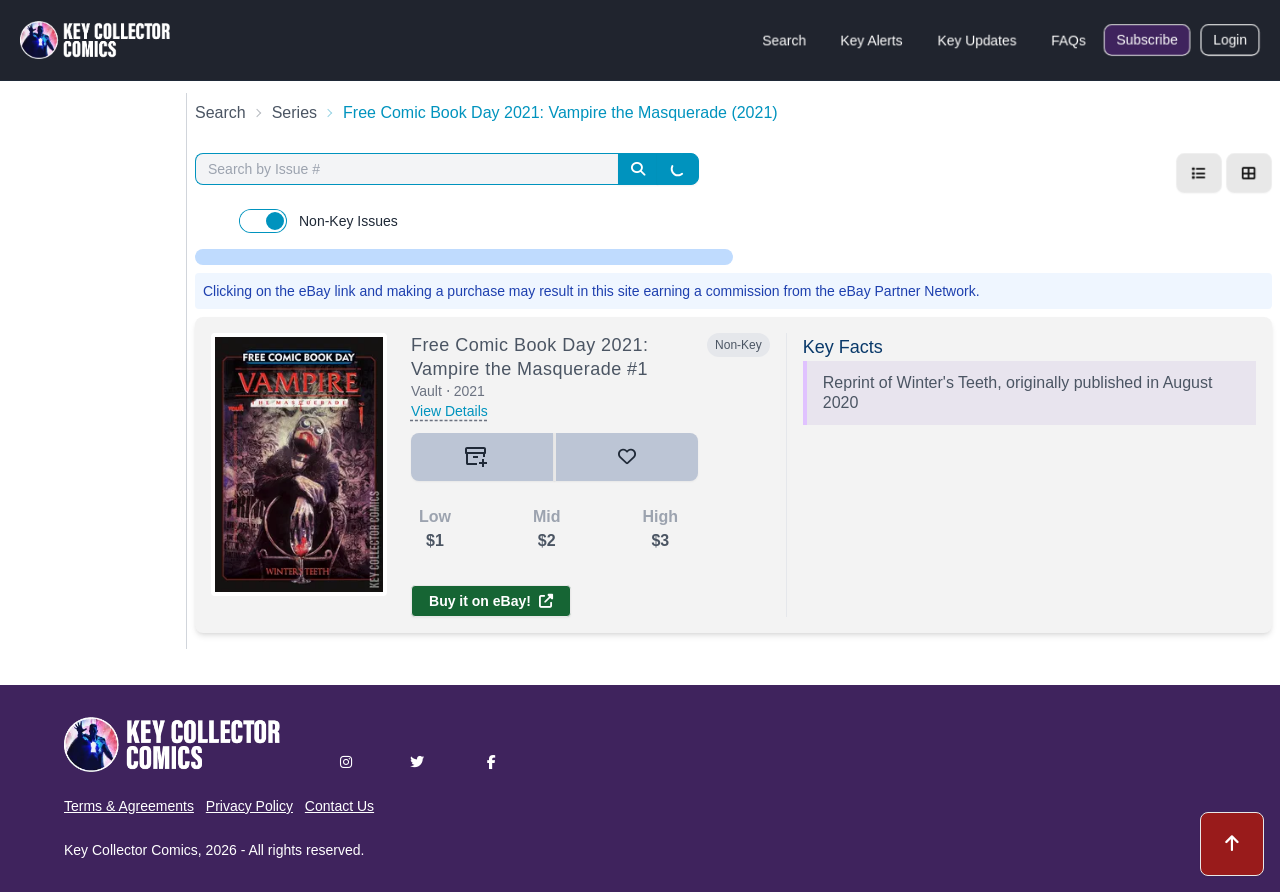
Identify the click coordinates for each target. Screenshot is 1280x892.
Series (294, 112)
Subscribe (1147, 40)
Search (784, 40)
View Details (449, 411)
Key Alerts (871, 40)
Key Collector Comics (131, 850)
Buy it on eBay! (491, 601)
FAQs (1068, 40)
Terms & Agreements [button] (129, 806)
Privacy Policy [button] (249, 806)
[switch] (263, 221)
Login (1230, 40)
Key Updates (977, 40)
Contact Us (339, 806)
